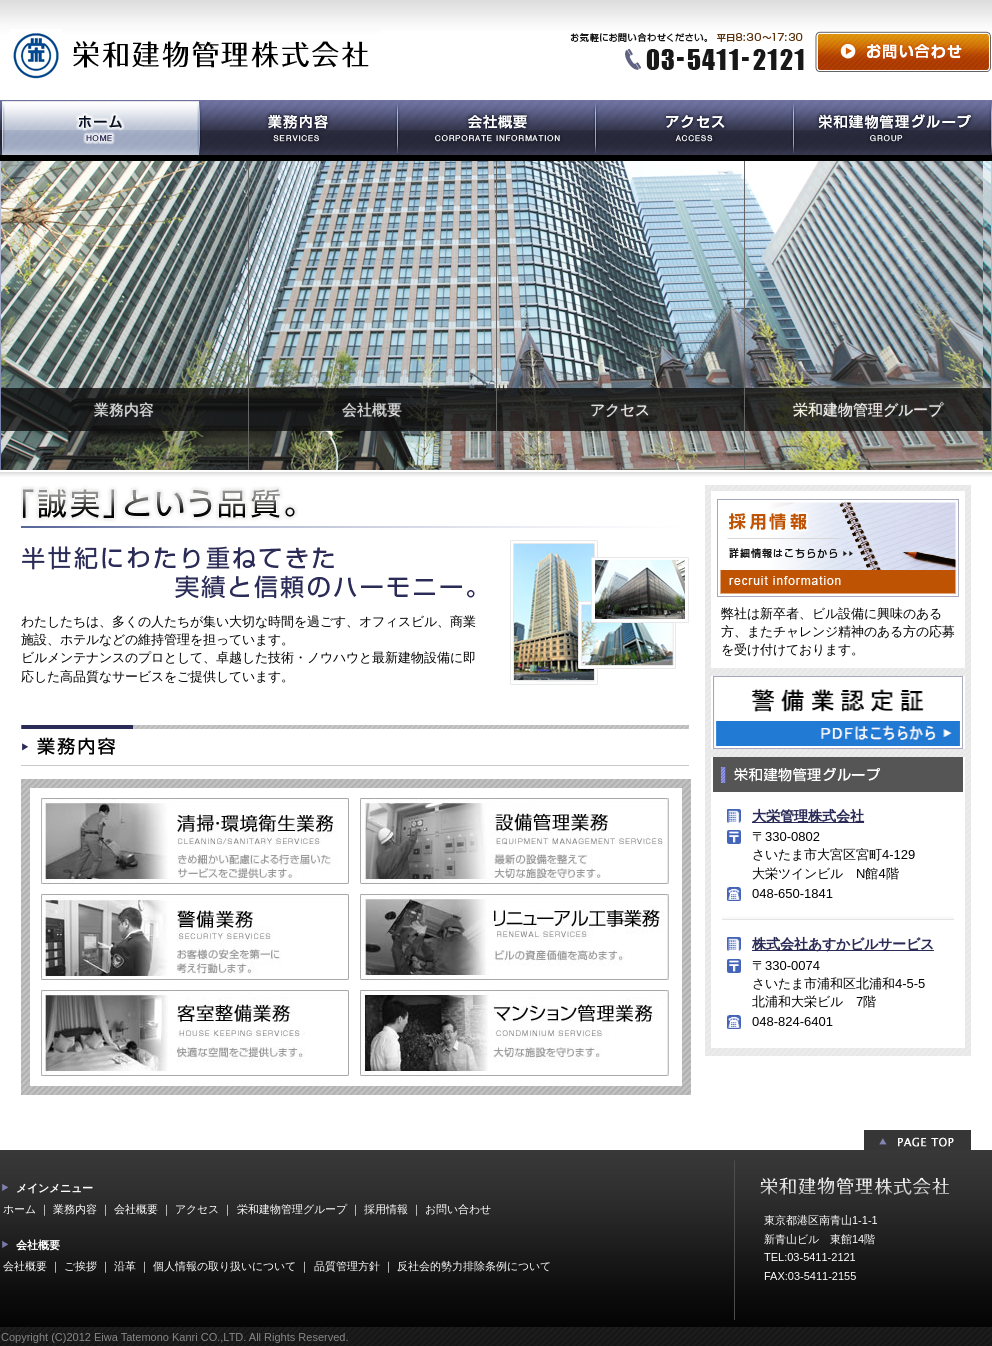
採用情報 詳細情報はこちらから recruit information (838, 548)
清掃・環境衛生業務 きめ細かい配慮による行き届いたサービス (195, 841)
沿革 (125, 1266)
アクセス (620, 409)
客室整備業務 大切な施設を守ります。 (195, 1033)
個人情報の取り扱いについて (224, 1266)
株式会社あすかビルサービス (843, 944)
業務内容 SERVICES (298, 130)
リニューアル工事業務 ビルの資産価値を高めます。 (514, 937)
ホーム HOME (99, 130)
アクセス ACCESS (694, 130)
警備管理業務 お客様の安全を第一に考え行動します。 (195, 937)
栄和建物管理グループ (868, 409)
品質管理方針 (347, 1266)
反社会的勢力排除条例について (474, 1266)
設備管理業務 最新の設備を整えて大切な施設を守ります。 (514, 841)
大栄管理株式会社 (808, 816)
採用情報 (386, 1209)
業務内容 (124, 409)
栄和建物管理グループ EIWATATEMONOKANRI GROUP (892, 130)
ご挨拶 (80, 1266)
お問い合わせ (903, 51)
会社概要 (372, 409)
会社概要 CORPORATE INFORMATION (496, 130)
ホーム (19, 1209)
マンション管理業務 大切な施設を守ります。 (514, 1033)
